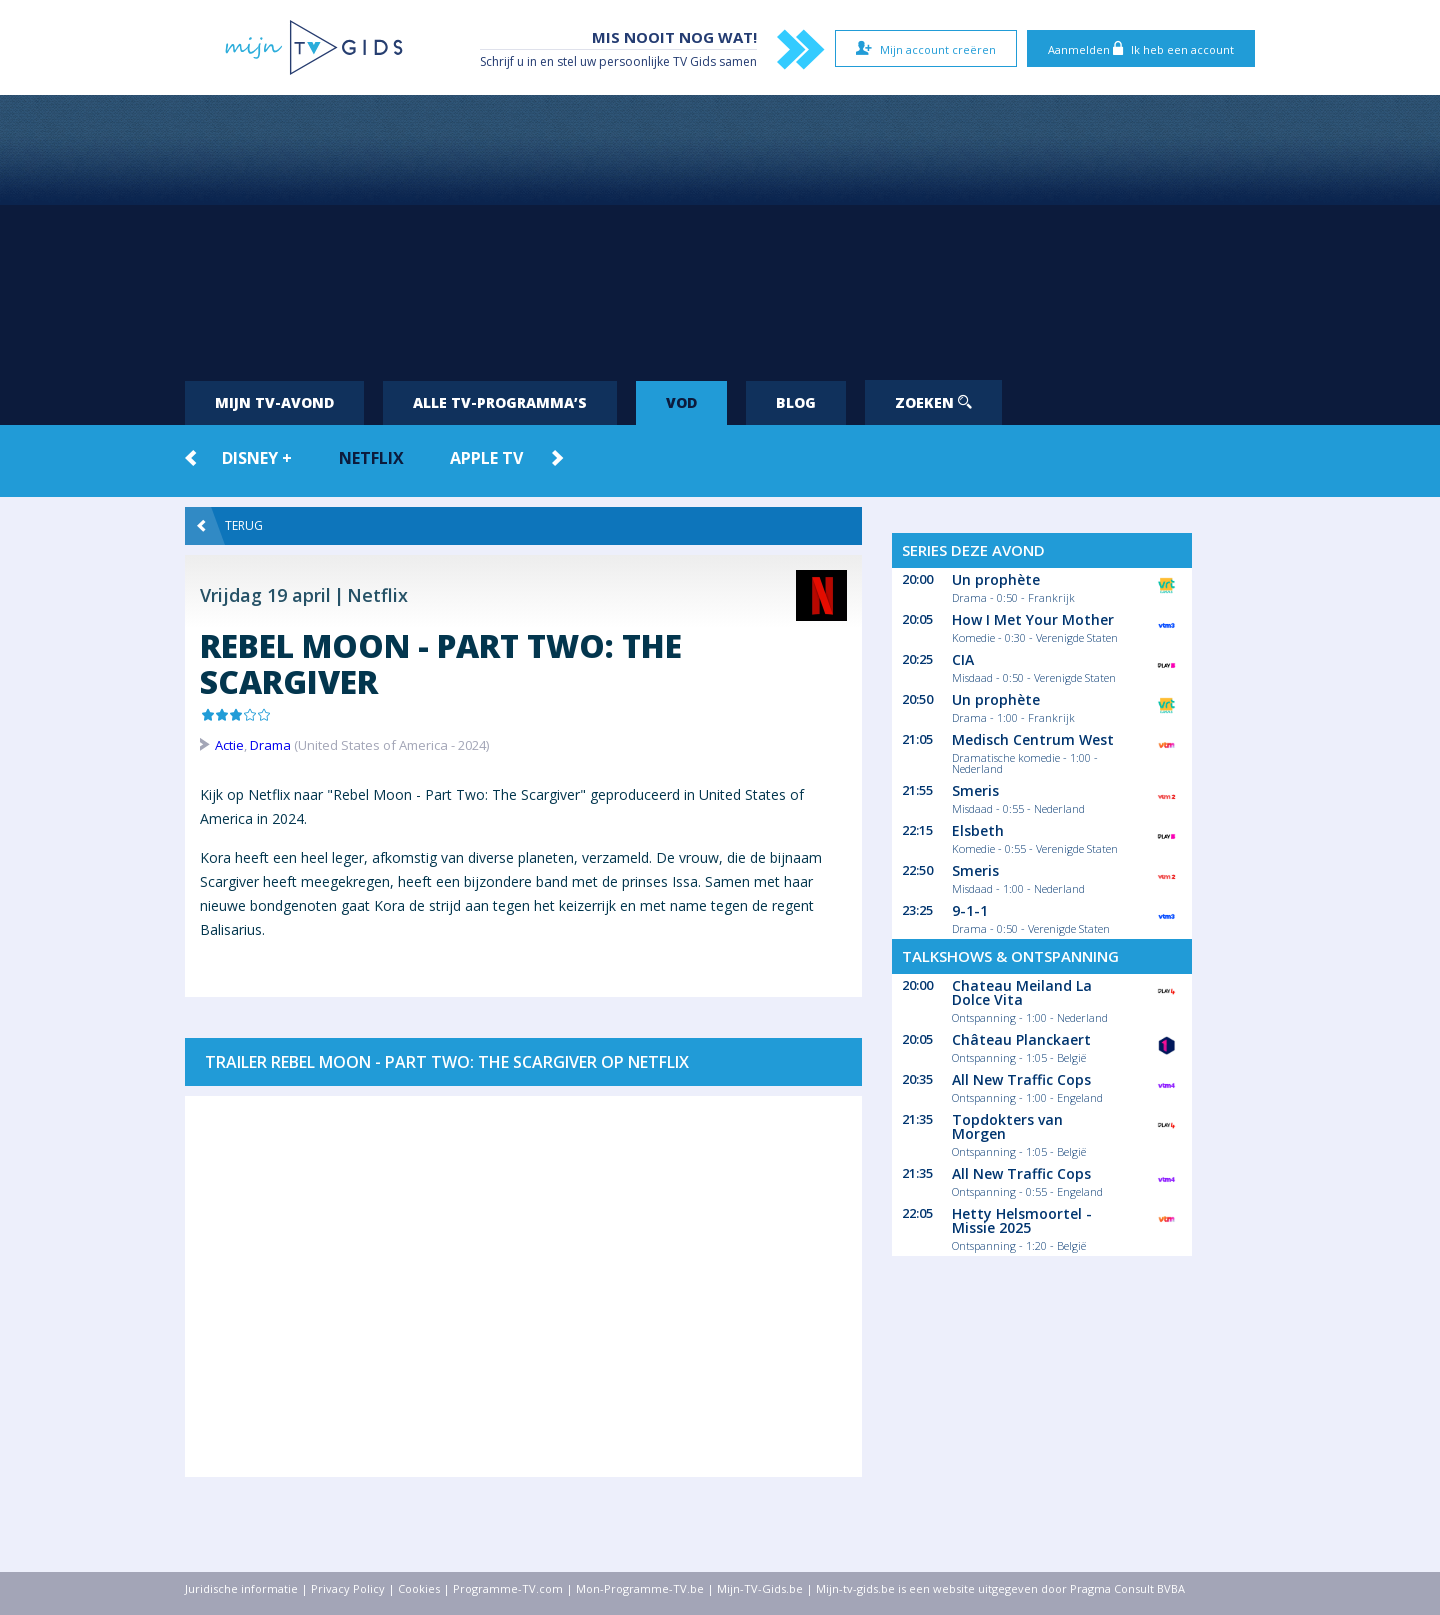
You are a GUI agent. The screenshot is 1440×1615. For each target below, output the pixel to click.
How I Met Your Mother (1033, 619)
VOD (681, 402)
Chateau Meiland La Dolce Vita (1022, 992)
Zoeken (933, 402)
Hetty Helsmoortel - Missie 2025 (1022, 1220)
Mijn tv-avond (274, 402)
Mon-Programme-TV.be (640, 1588)
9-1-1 (970, 910)
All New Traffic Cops (1021, 1079)
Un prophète (996, 579)
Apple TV (486, 458)
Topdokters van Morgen (1007, 1126)
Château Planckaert (1021, 1039)
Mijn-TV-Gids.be (760, 1588)
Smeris (975, 790)
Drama (270, 745)
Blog (796, 402)
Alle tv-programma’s (500, 402)
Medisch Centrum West (1033, 739)
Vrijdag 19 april (265, 595)
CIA (963, 659)
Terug (230, 526)
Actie (229, 745)
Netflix (371, 458)
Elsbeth (978, 830)
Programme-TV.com (508, 1588)
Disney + (257, 458)
